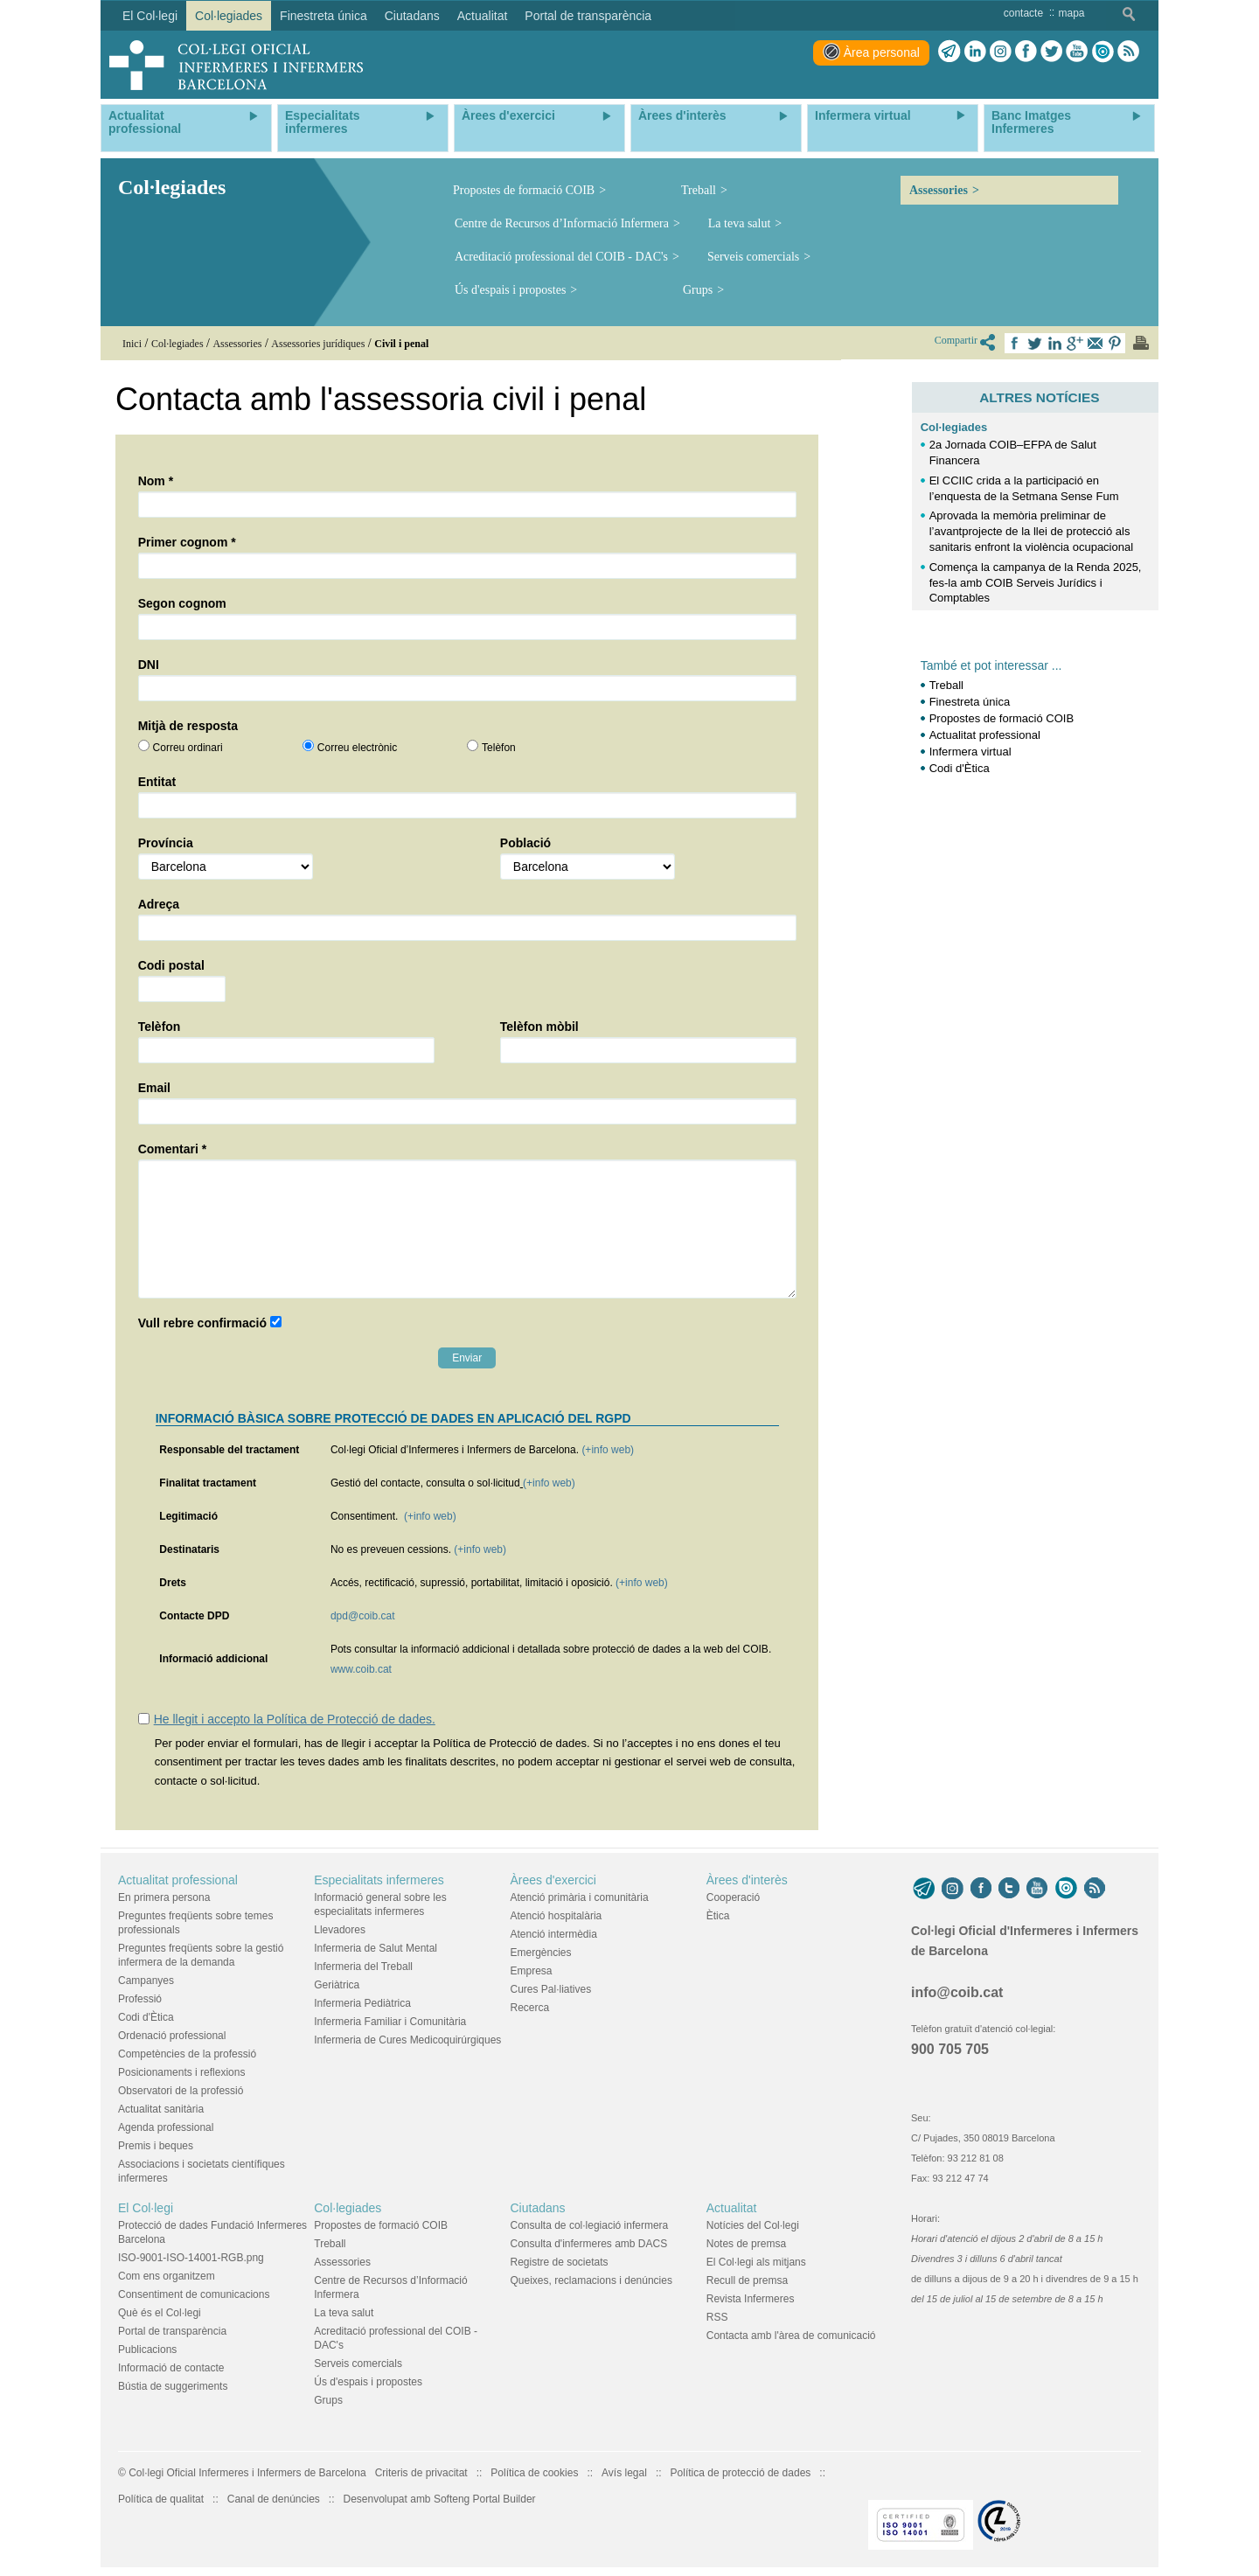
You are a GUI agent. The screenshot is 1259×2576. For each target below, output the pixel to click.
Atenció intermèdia (554, 1934)
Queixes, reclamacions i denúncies (591, 2280)
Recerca (530, 2008)
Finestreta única (970, 701)
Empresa (532, 1971)
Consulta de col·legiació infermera (590, 2225)
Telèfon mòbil (539, 1027)
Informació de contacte (171, 2368)
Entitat (157, 782)
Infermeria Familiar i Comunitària (390, 2022)
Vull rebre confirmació (202, 1323)
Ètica (718, 1916)
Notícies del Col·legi (752, 2225)
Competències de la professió (187, 2054)
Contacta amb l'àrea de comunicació (791, 2335)
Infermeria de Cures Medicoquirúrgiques (407, 2040)
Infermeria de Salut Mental (375, 1948)
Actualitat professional (984, 734)
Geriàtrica (336, 1985)
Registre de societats (560, 2262)
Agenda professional (165, 2127)
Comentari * (172, 1149)
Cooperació (733, 1897)
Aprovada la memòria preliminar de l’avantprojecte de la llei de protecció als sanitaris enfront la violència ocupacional (1031, 531)
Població (525, 843)
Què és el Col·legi (159, 2313)
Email (154, 1088)
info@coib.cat (957, 1992)
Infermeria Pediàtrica (362, 2003)
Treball (698, 190)
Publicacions (147, 2349)
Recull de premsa (747, 2280)
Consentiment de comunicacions (193, 2294)
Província (165, 843)
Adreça (158, 904)
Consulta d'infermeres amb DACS (589, 2244)
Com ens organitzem (166, 2276)
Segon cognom (182, 603)
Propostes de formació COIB (524, 190)
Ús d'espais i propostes (510, 289)
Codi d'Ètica (959, 768)
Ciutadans (538, 2208)
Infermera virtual (970, 751)
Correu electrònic (357, 747)
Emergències (541, 1952)
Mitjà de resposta (188, 726)
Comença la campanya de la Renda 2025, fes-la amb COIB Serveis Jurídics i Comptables (1035, 582)
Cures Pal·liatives (551, 1989)
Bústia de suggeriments (172, 2386)
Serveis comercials (753, 256)
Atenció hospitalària (556, 1916)
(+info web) (607, 1450)
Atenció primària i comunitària (580, 1897)
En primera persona (164, 1897)
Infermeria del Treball (363, 1966)
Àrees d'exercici (553, 1880)
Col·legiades (954, 427)
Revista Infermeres (750, 2299)
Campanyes (146, 1980)
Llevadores (339, 1930)
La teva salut (739, 223)
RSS (717, 2317)
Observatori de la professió (180, 2091)
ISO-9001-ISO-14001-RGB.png (191, 2258)
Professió (140, 1999)
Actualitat (731, 2208)
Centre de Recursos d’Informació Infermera (562, 223)
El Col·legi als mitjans (756, 2262)
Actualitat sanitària (161, 2109)
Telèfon (499, 747)
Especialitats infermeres (379, 1880)
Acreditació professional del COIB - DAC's (561, 256)
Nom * (155, 481)
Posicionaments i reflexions (181, 2072)
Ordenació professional (172, 2035)
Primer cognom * (187, 542)
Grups (698, 289)
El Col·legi (145, 2208)
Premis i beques (155, 2146)
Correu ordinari (188, 747)
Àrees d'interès (747, 1880)
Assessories (938, 190)
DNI (148, 665)
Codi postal (171, 965)
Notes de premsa (746, 2244)
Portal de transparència (172, 2331)
